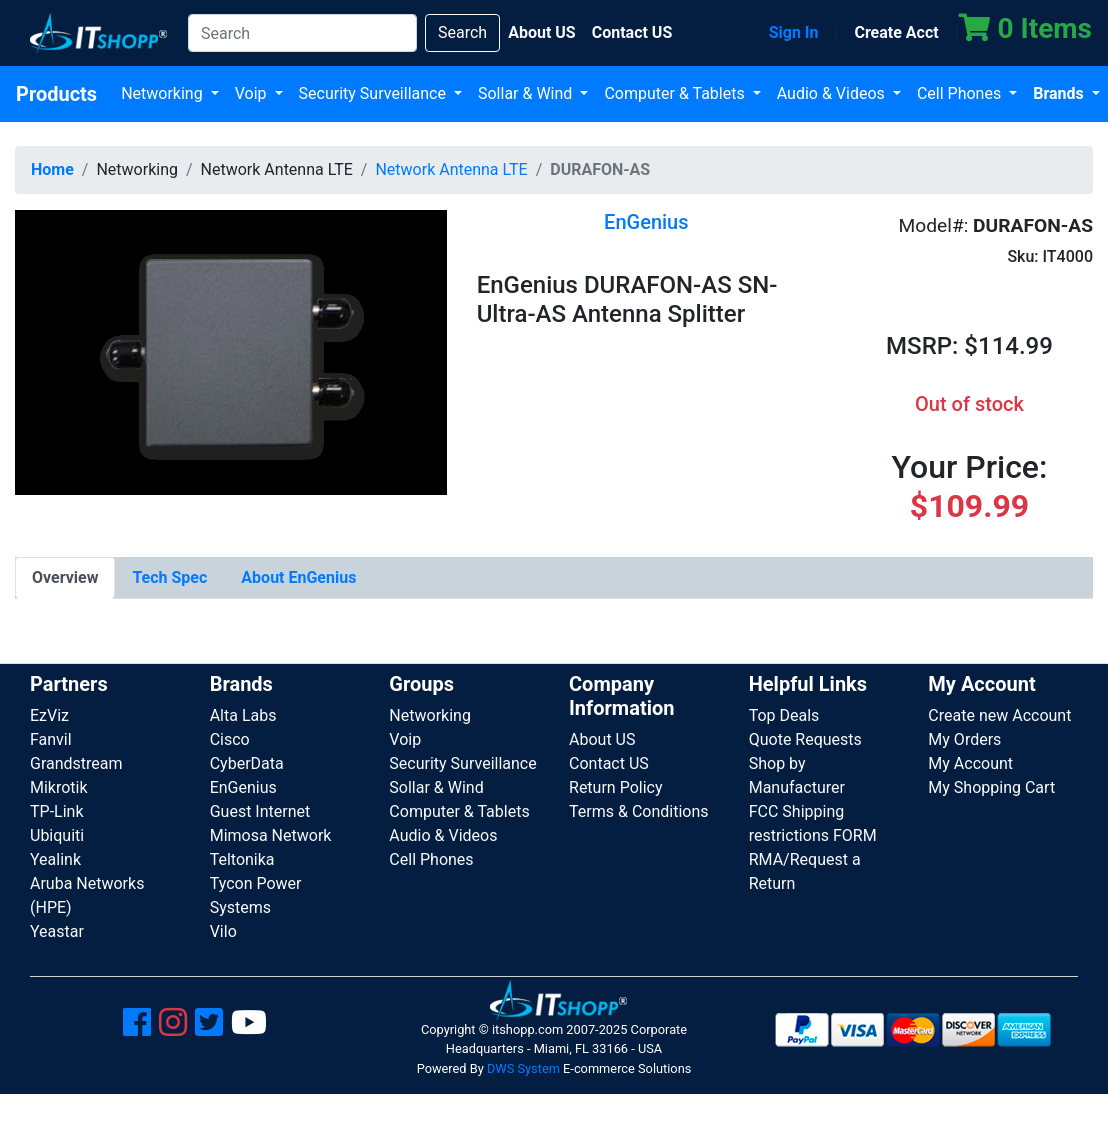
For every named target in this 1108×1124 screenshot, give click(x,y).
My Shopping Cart (991, 787)
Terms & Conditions (639, 811)
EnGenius (243, 787)
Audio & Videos (833, 93)
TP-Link (57, 811)
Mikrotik (59, 787)
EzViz (49, 715)
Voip (253, 93)
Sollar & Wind (527, 93)
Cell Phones (961, 93)
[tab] (65, 578)
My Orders (964, 739)
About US (602, 739)
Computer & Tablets (676, 93)
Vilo (223, 931)
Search (462, 32)
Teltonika (242, 859)
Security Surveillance (374, 93)
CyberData (247, 763)
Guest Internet (260, 811)
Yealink (55, 859)
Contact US (609, 763)
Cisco (230, 739)
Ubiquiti (57, 835)
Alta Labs (243, 715)
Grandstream (76, 763)
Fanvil (51, 739)
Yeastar (57, 931)
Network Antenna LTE (451, 169)
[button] (231, 351)
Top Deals (784, 715)
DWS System (523, 1068)
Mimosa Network (271, 835)
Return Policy (615, 787)
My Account (970, 763)
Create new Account (999, 715)
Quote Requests (805, 739)
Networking (164, 93)
